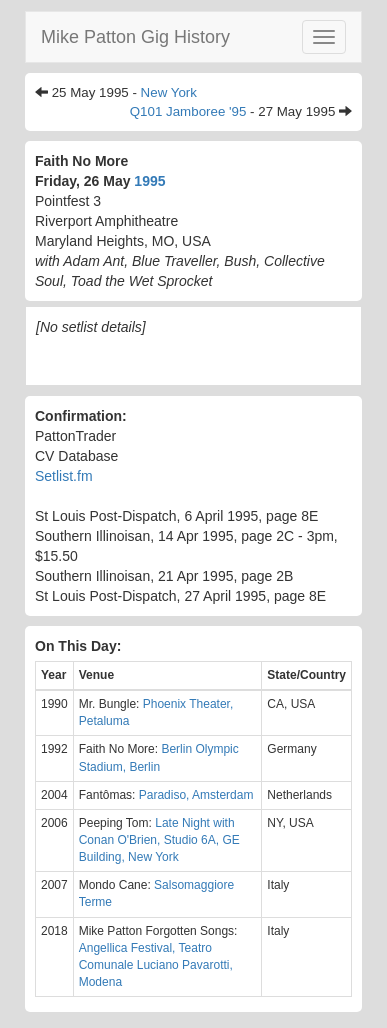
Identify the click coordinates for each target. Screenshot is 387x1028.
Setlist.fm (64, 476)
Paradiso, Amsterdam (196, 795)
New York (169, 92)
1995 (149, 181)
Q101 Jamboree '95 (188, 111)
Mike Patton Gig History (135, 37)
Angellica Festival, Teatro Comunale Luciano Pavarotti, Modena (156, 965)
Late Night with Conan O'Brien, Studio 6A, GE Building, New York (159, 840)
